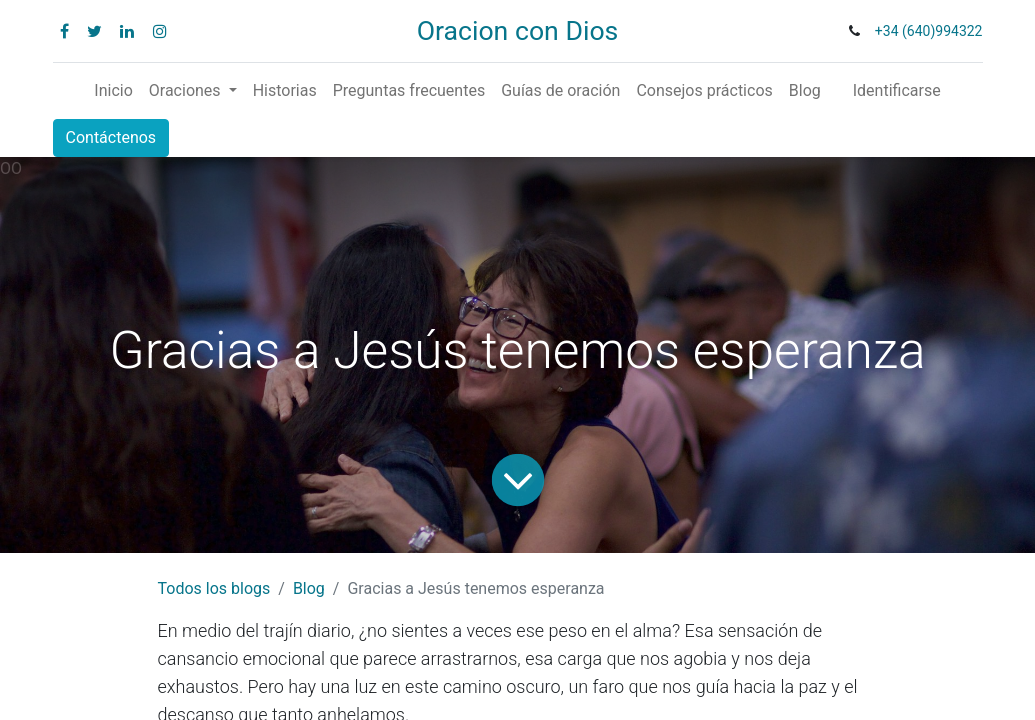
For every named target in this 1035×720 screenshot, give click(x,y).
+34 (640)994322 (929, 31)
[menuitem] (113, 91)
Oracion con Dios (518, 31)
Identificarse (897, 90)
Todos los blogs (214, 588)
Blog (309, 588)
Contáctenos (111, 137)
